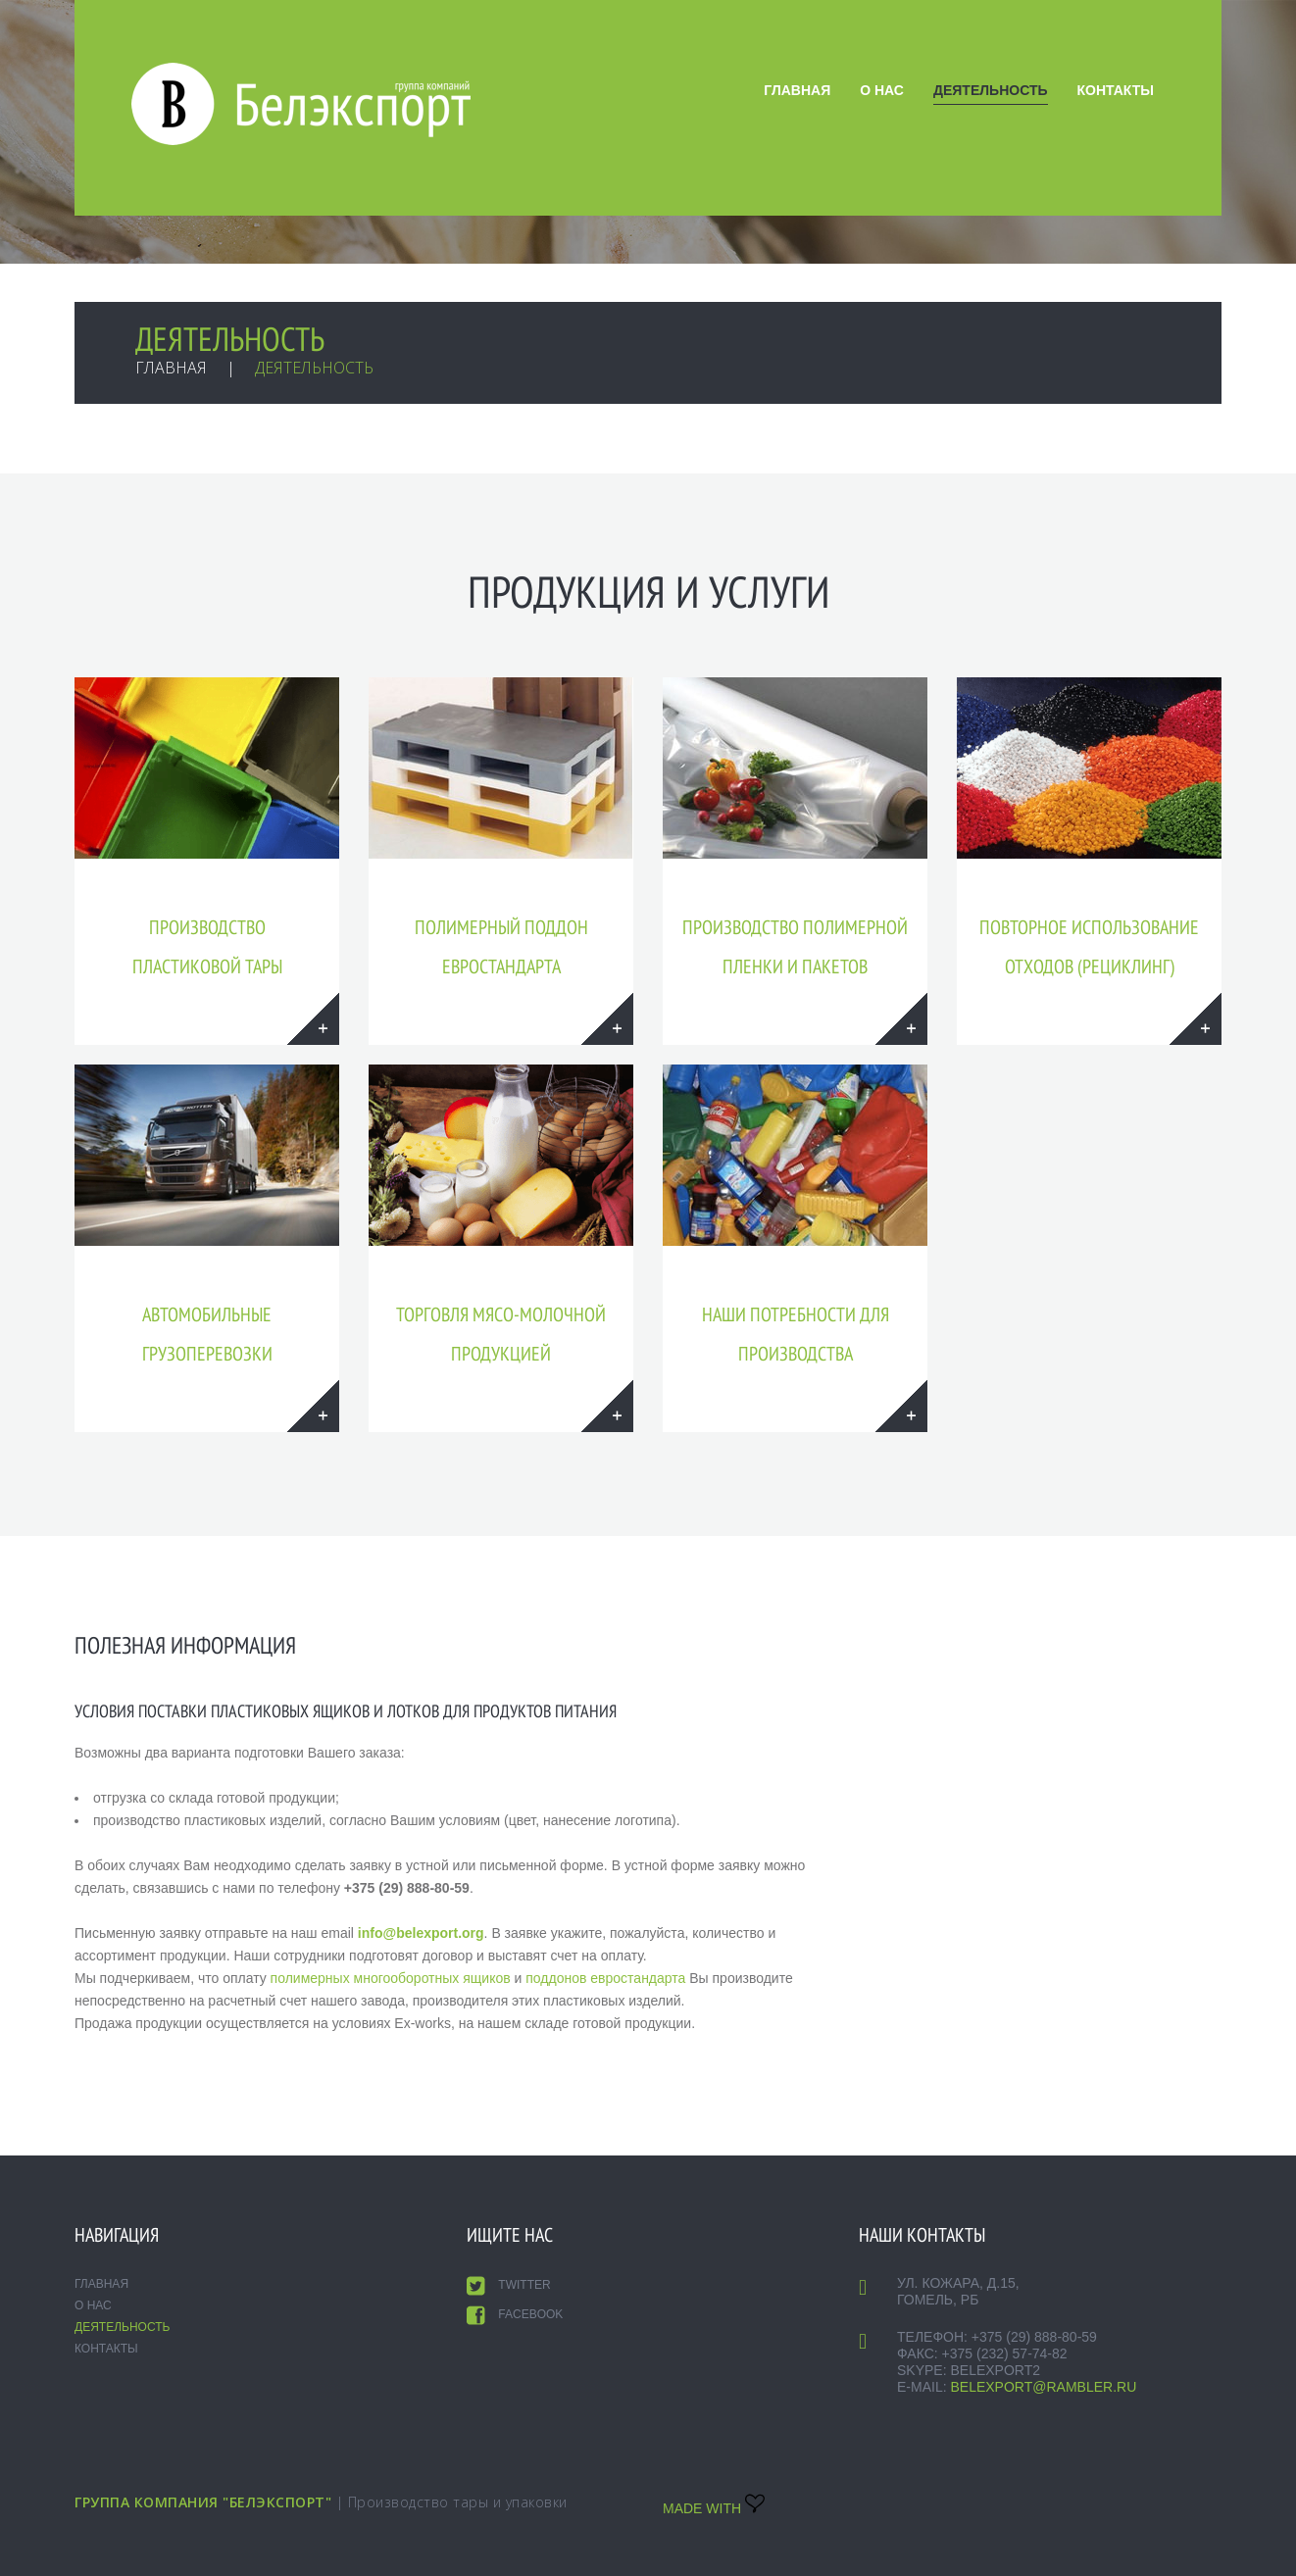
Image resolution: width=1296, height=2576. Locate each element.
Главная (797, 90)
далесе (607, 1019)
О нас (882, 90)
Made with (714, 2508)
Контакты (1115, 90)
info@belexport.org (421, 1933)
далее (313, 1019)
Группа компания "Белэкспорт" (203, 2502)
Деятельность (990, 90)
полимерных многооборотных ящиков (391, 1978)
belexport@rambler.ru (1043, 2387)
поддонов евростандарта (605, 1978)
